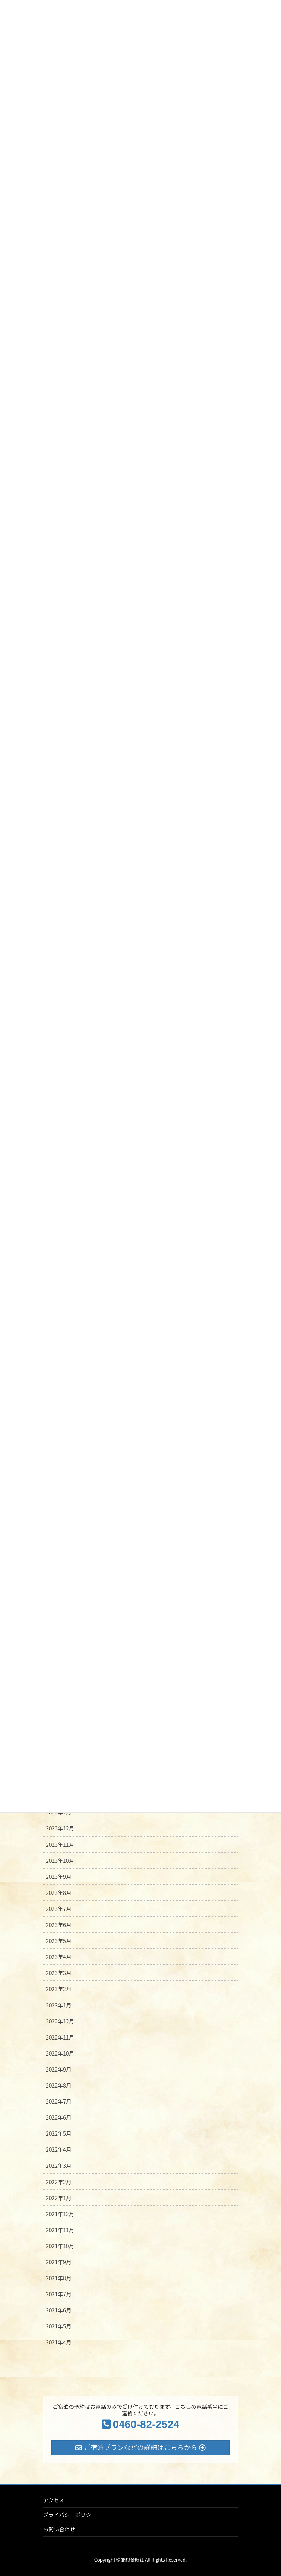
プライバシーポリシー (70, 2514)
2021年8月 (58, 2278)
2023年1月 (58, 2005)
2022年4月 (58, 2149)
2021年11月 (60, 2230)
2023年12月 (60, 1828)
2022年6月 (58, 2117)
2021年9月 (58, 2262)
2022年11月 (60, 2037)
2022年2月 (58, 2182)
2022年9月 (58, 2069)
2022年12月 (60, 2021)
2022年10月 (60, 2053)
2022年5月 (58, 2133)
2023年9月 (58, 1876)
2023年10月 (60, 1860)
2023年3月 (58, 1973)
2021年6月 (58, 2310)
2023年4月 (58, 1957)
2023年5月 (58, 1940)
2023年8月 (58, 1892)
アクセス (53, 2500)
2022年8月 (58, 2085)
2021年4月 (58, 2342)
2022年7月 (58, 2101)
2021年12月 (60, 2214)
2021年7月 (58, 2294)
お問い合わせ (59, 2529)
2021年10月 (60, 2246)
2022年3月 (58, 2165)
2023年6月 (58, 1924)
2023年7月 (58, 1908)
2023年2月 (58, 1989)
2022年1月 (58, 2198)
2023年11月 (60, 1844)
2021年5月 (58, 2326)
